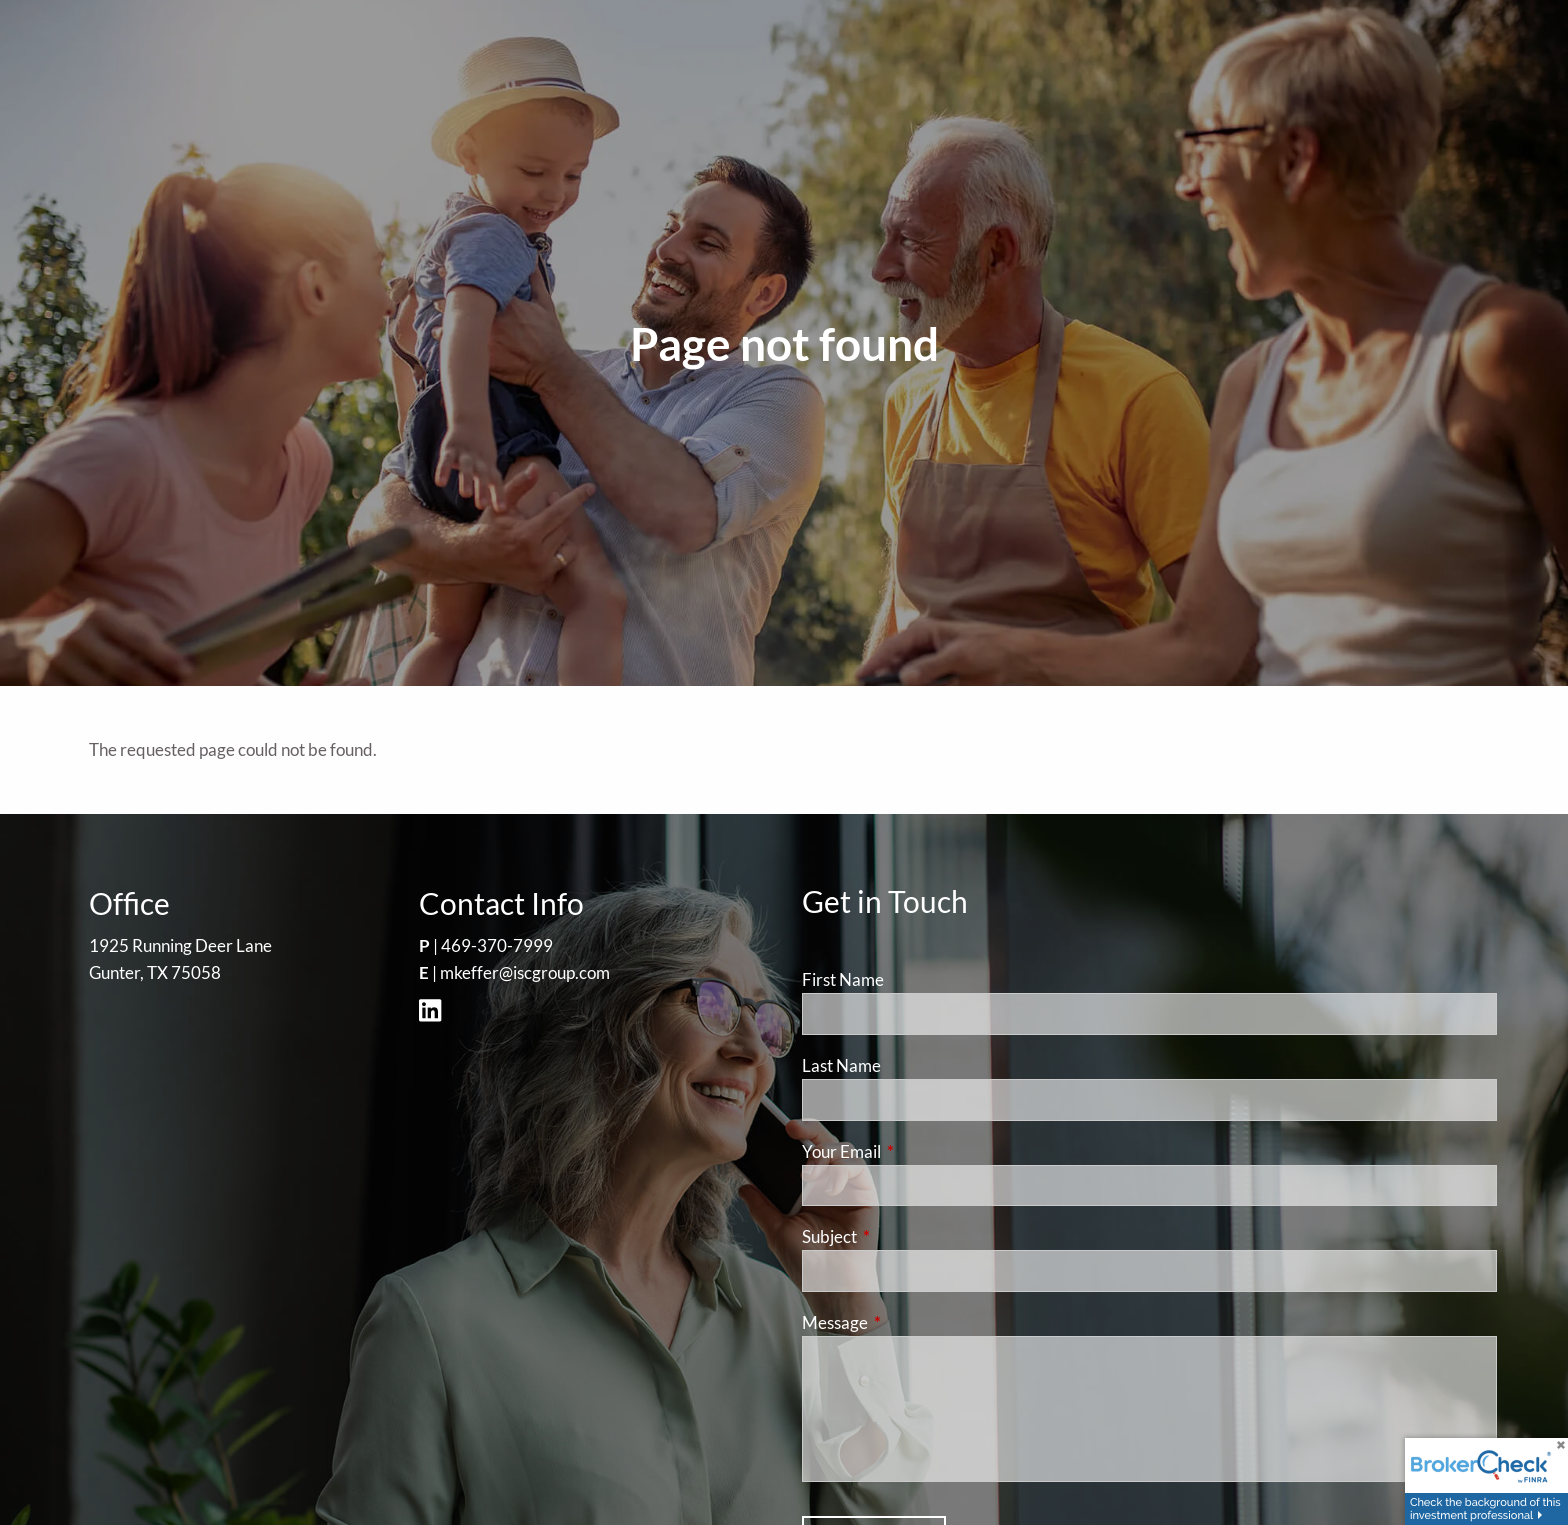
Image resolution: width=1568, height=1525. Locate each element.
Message (912, 1322)
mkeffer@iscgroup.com (525, 972)
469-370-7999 (497, 945)
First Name (843, 979)
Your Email (919, 1151)
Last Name (841, 1065)
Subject (907, 1236)
